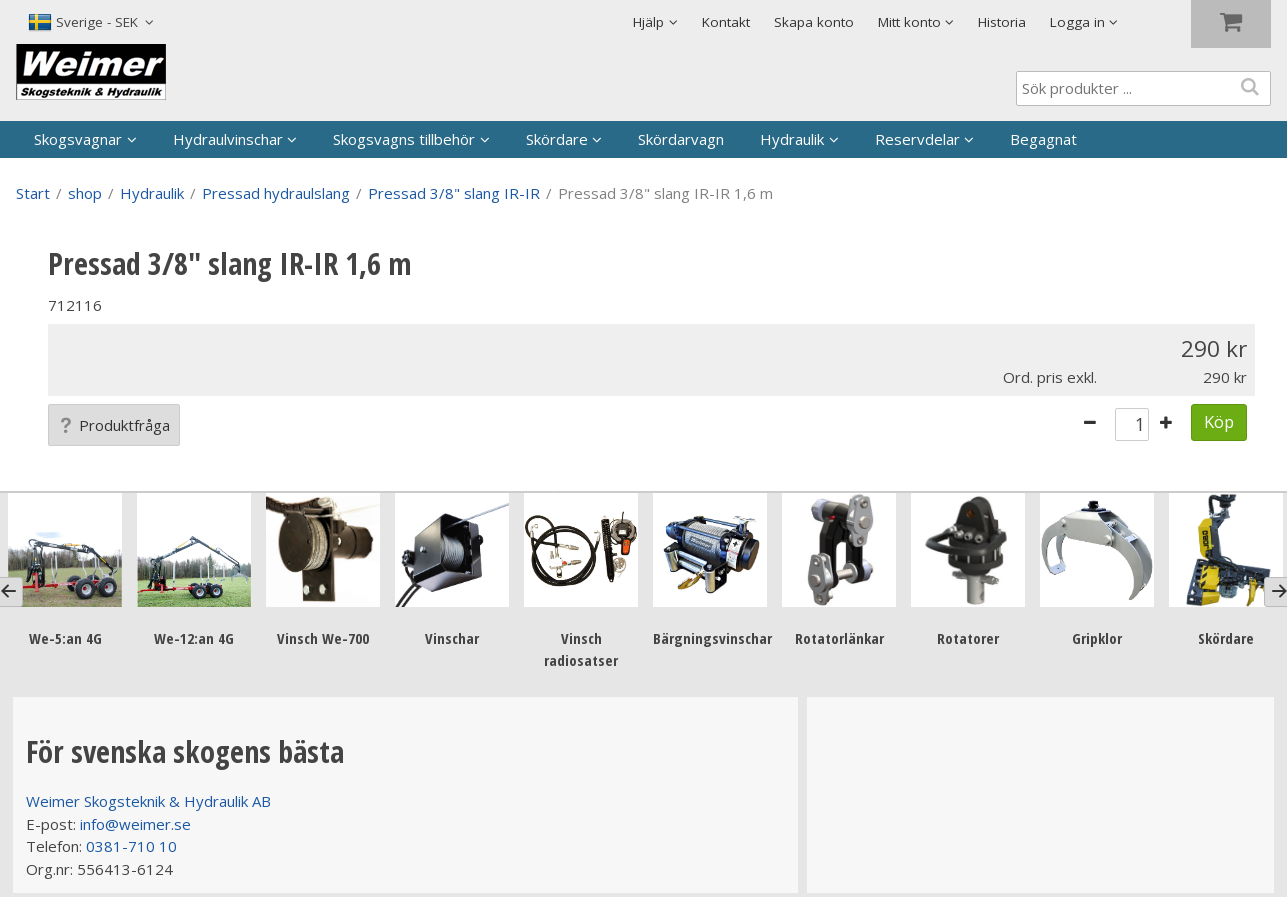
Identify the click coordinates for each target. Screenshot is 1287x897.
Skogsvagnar (78, 139)
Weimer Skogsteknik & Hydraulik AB (148, 801)
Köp (1219, 421)
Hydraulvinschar (228, 139)
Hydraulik (792, 139)
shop (85, 193)
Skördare (557, 139)
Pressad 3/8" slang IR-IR (454, 193)
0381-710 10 (131, 846)
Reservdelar (917, 139)
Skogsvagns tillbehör (404, 139)
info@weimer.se (135, 824)
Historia (1002, 22)
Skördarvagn (681, 139)
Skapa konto (814, 22)
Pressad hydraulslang (276, 193)
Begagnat (1043, 139)
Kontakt (726, 22)
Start (33, 193)
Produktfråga (114, 425)
